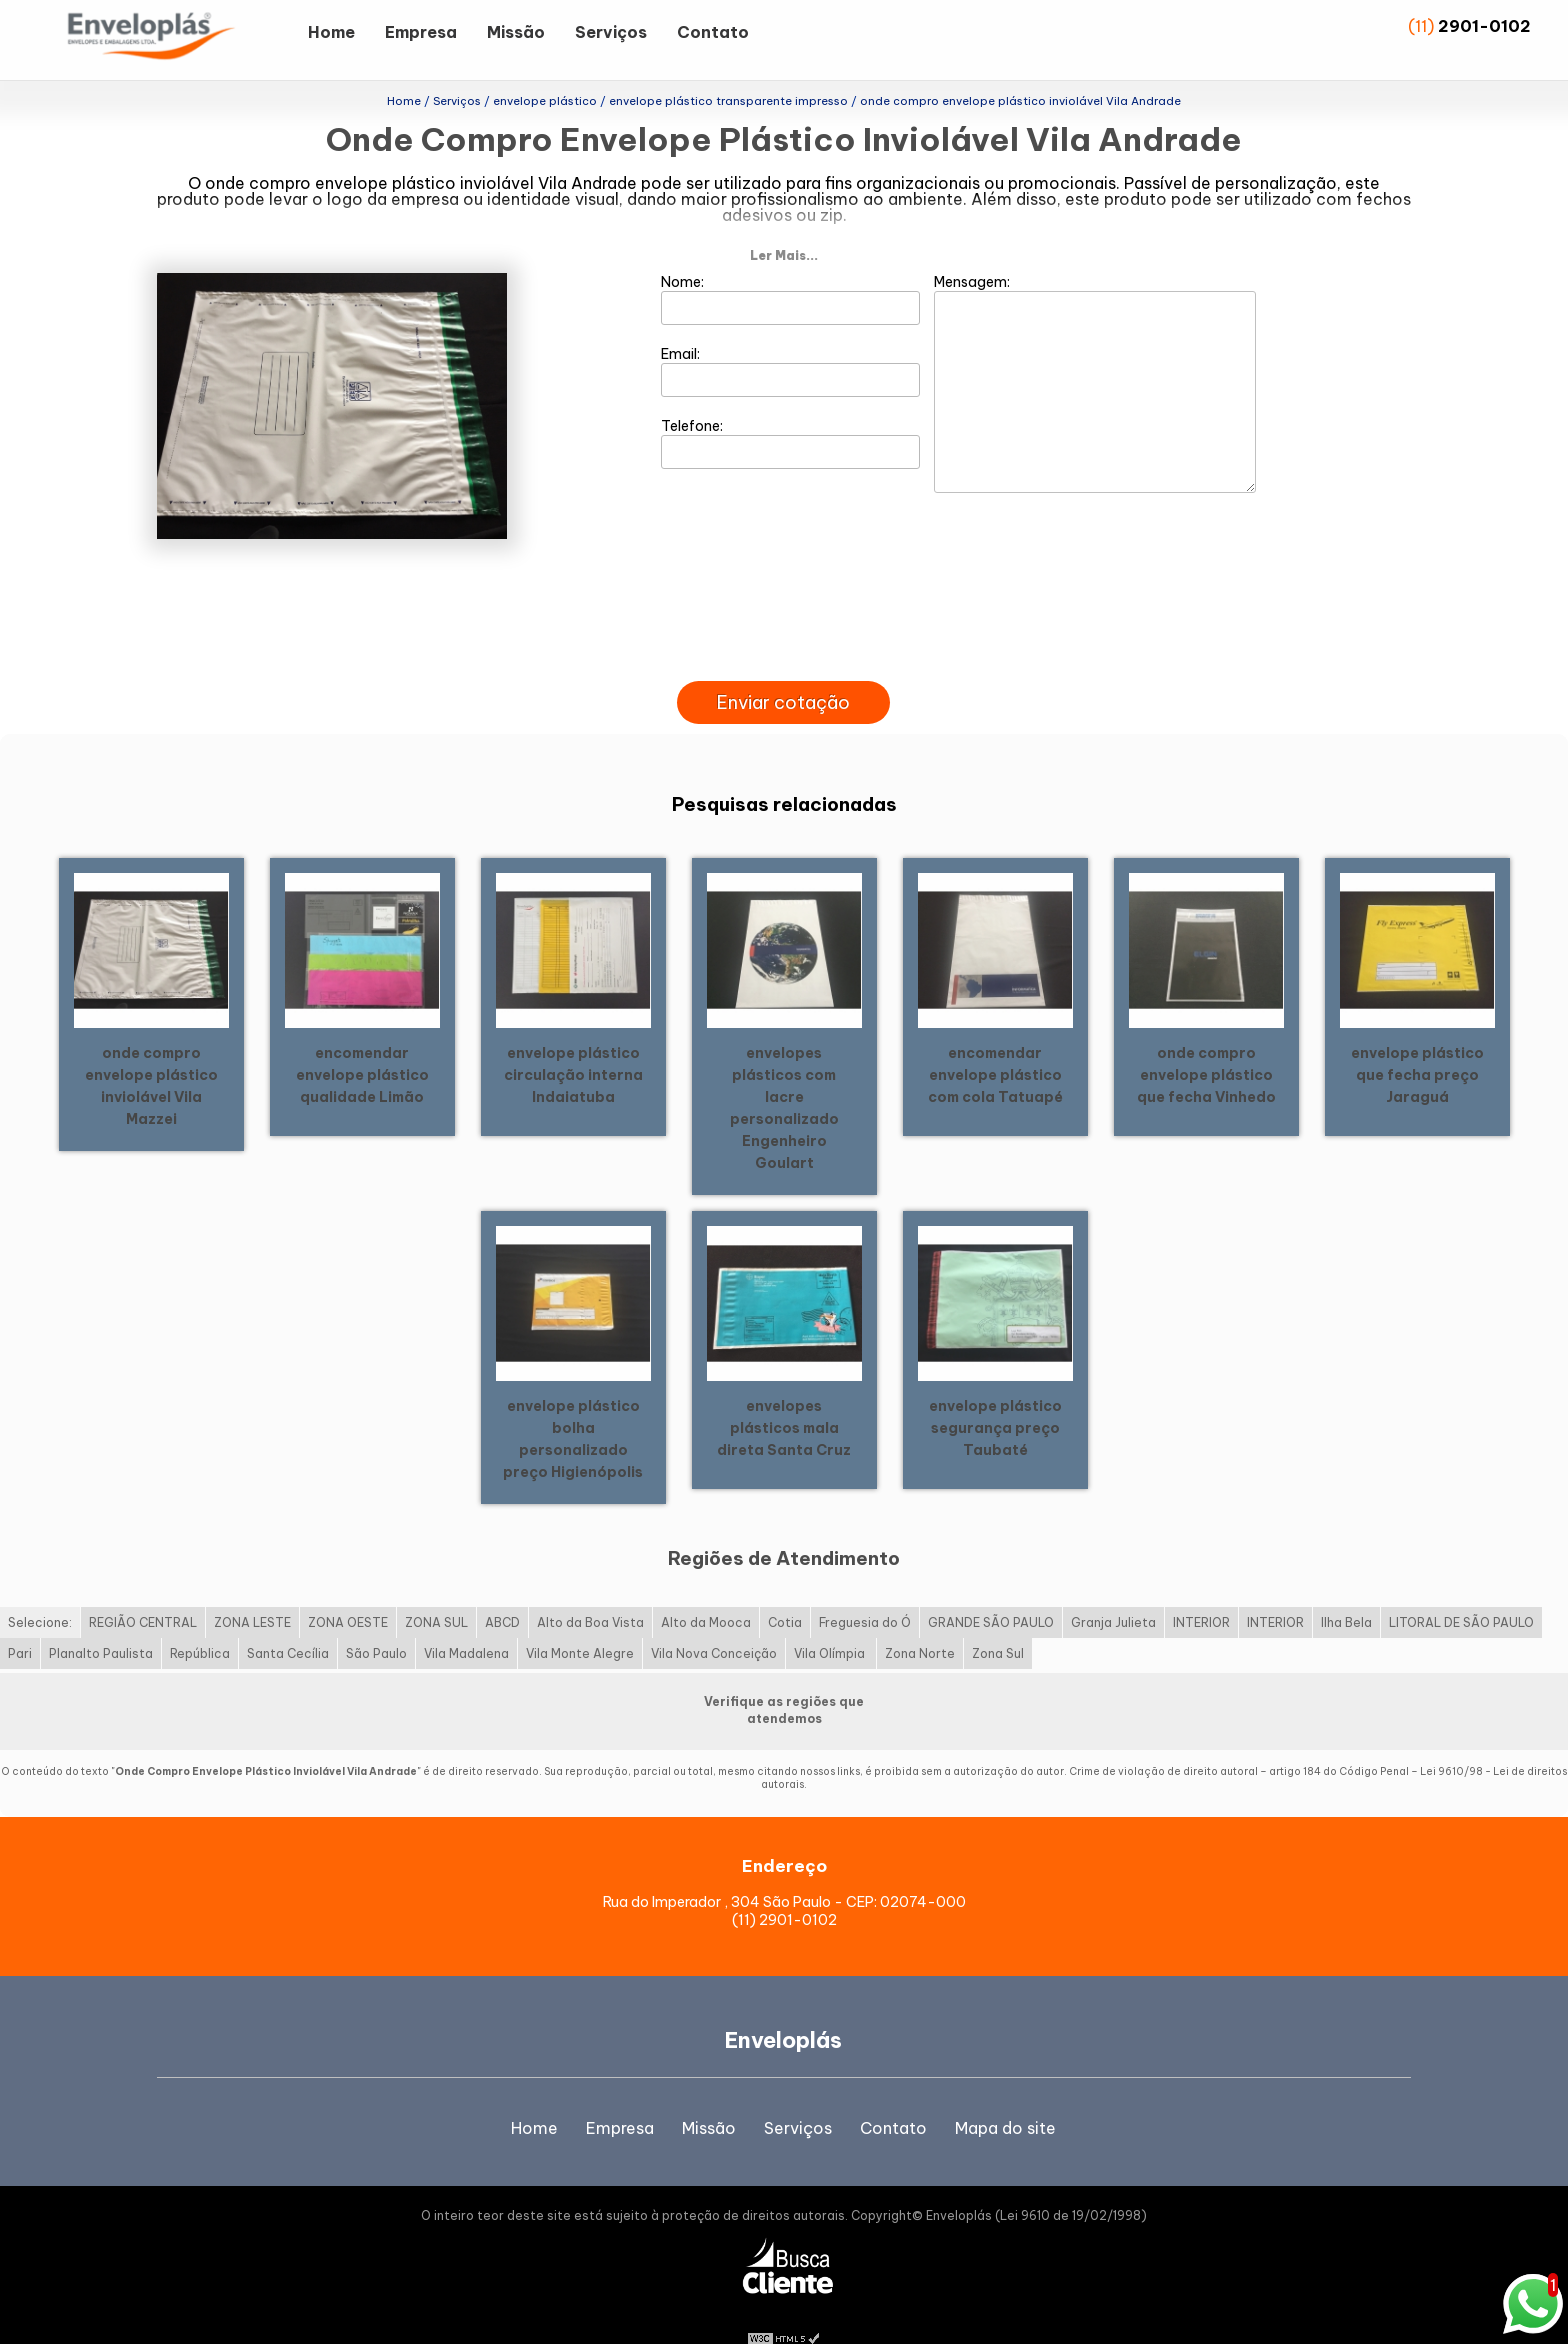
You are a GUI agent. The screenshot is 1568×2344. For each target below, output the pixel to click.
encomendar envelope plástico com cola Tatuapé (995, 1042)
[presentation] (784, 626)
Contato (713, 32)
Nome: (790, 267)
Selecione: (40, 1590)
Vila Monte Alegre (580, 1621)
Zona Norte (920, 1621)
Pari (20, 1621)
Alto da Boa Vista (590, 1590)
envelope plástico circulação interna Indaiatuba (573, 1042)
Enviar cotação (783, 670)
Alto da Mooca (706, 1590)
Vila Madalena (466, 1621)
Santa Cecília (288, 1621)
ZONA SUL (436, 1590)
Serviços (611, 32)
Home (331, 32)
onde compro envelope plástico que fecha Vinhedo (1206, 1042)
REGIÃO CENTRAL (143, 1590)
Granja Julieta (1113, 1590)
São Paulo (376, 1621)
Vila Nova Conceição (714, 1621)
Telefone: (790, 411)
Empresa (421, 32)
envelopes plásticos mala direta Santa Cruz (784, 1395)
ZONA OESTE (348, 1590)
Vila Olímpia (831, 1621)
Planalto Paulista (101, 1621)
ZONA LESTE (252, 1590)
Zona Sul (998, 1621)
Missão (516, 32)
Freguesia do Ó (865, 1590)
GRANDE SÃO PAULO (991, 1590)
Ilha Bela (1346, 1590)
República (200, 1621)
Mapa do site (1005, 2096)
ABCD (502, 1590)
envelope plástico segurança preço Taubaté (995, 1395)
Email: (790, 339)
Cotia (785, 1590)
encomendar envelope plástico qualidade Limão (362, 1042)
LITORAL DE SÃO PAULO (1461, 1590)
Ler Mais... (784, 223)
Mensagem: (1095, 351)
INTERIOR (1201, 1590)
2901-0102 (1484, 26)
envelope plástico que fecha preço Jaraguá (1417, 1042)
